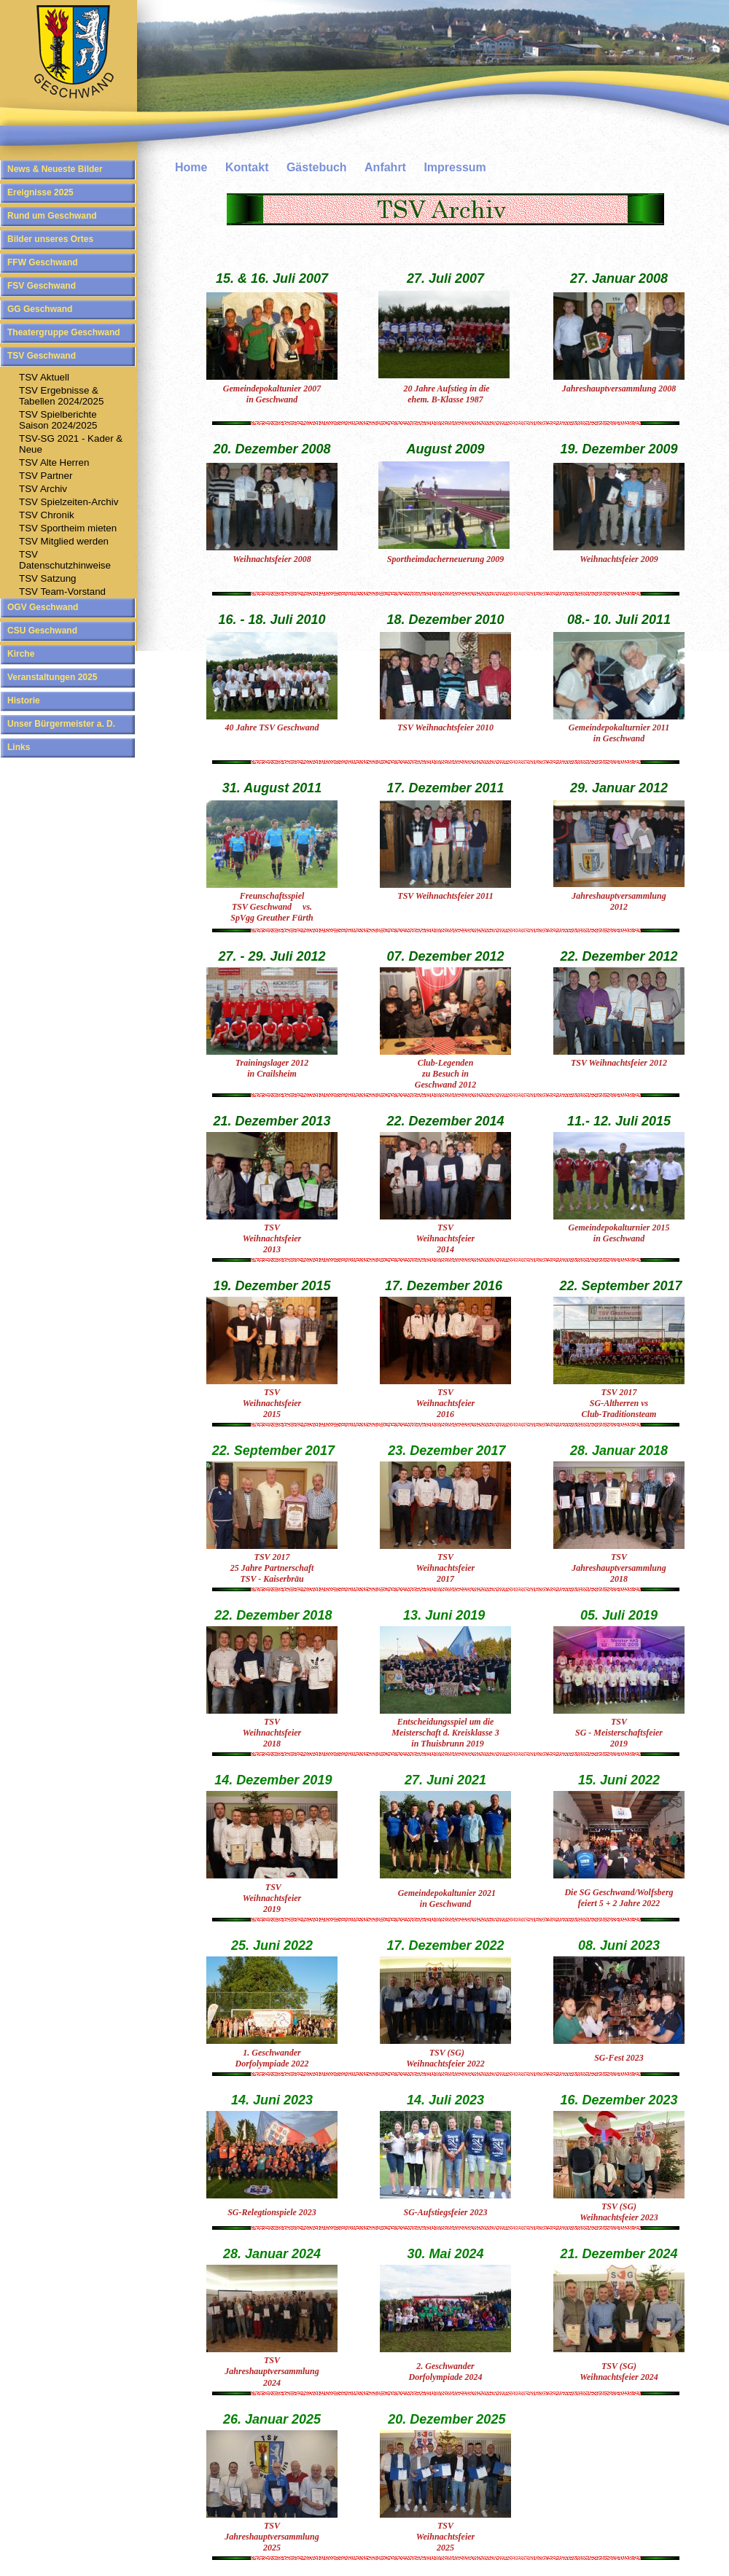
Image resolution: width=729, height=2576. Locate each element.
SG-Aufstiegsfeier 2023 (446, 2212)
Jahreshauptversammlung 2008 (619, 388)
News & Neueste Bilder (55, 169)
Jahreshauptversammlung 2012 (619, 901)
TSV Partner (45, 475)
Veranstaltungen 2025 (52, 677)
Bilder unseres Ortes (50, 239)
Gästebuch (316, 167)
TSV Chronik (46, 515)
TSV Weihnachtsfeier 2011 (445, 896)
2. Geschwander (445, 2366)
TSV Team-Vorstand (62, 591)
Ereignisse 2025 (40, 192)
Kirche (20, 654)
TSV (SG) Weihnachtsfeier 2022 (445, 2058)
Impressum (455, 167)
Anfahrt (385, 167)
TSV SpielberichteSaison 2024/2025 (58, 420)
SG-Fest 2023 (619, 2058)
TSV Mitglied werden (64, 541)
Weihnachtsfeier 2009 (619, 559)
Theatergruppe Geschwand (63, 332)
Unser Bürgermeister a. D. (61, 724)
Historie (23, 700)
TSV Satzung (48, 578)
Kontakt (247, 167)
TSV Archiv (43, 488)
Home (191, 167)
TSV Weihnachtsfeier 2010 (445, 727)
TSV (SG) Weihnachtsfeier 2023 (619, 2211)
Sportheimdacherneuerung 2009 (445, 559)
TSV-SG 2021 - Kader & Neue (70, 444)
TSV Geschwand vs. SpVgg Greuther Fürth (271, 907)
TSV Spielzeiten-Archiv (68, 501)
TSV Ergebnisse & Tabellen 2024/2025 (61, 396)
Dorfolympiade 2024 (446, 2377)
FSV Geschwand (41, 286)
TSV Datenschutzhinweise (65, 560)
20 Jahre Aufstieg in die (445, 388)
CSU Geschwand (42, 630)
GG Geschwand (39, 309)
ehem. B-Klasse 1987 (445, 399)
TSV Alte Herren (54, 462)
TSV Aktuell (44, 377)
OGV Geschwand (42, 607)
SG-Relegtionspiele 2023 (271, 2212)
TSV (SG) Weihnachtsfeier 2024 (619, 2371)
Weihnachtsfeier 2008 (272, 559)
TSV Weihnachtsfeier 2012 (619, 1063)
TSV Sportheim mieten (68, 528)
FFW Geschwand (42, 262)
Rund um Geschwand (52, 216)
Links (18, 747)
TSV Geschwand (41, 356)
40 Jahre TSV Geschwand (272, 727)
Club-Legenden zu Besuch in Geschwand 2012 (445, 1074)
